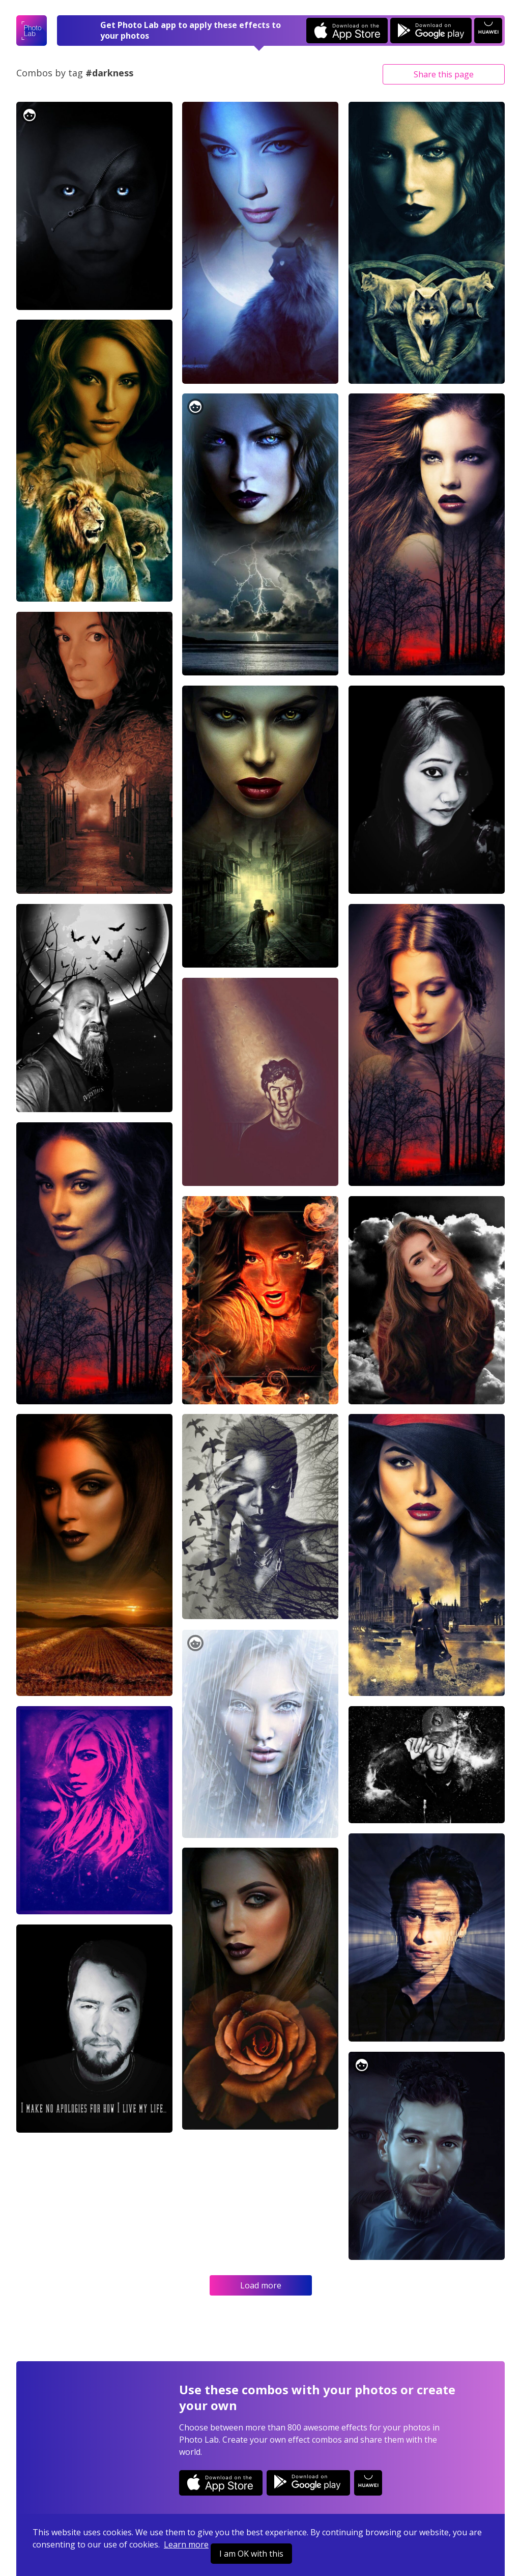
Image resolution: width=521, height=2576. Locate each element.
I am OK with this (251, 2553)
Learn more (186, 2544)
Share (444, 74)
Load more (260, 2285)
